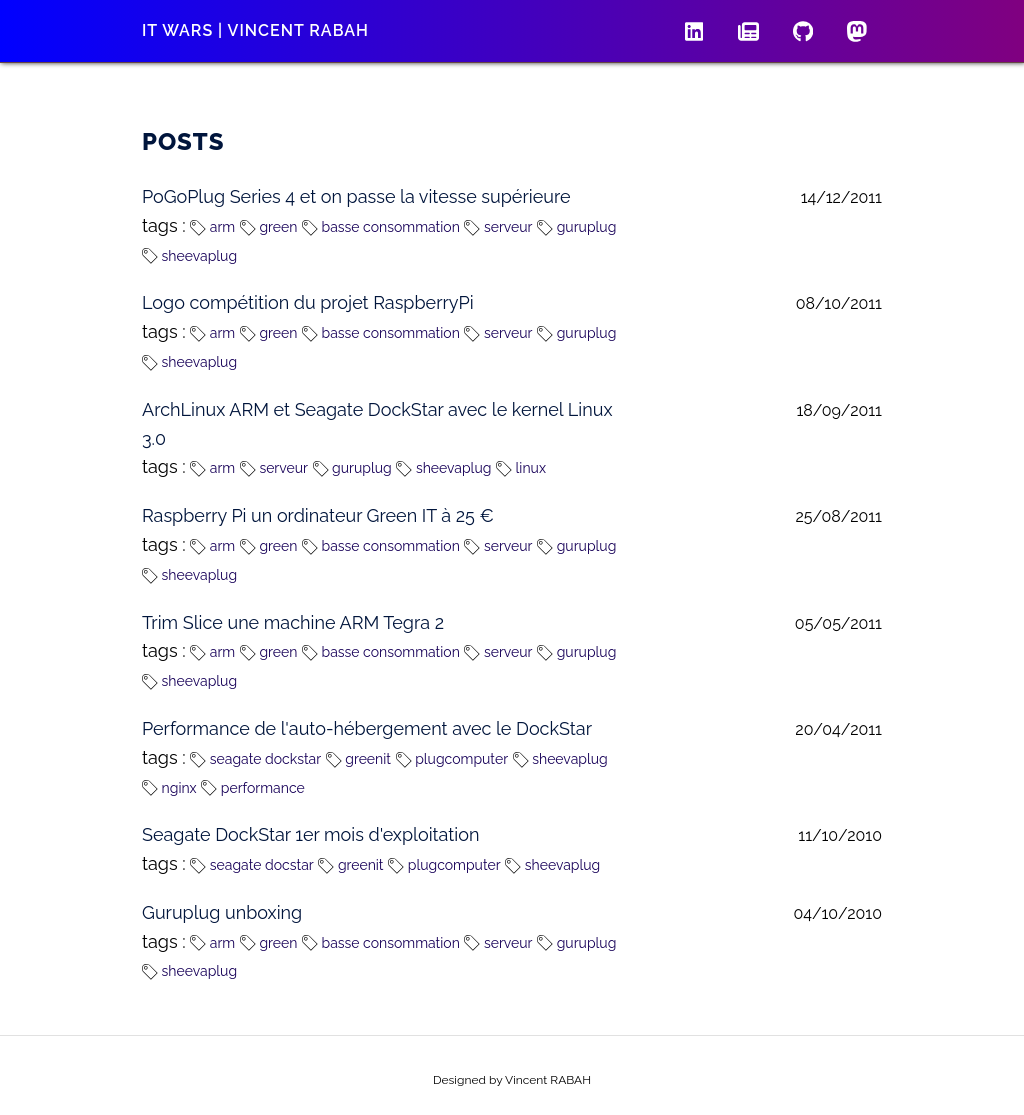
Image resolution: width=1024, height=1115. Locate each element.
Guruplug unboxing (222, 912)
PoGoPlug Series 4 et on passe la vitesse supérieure (356, 196)
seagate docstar (251, 865)
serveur (498, 227)
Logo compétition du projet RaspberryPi (308, 302)
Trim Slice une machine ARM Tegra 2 (293, 622)
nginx (169, 788)
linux (521, 468)
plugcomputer (452, 759)
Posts (183, 141)
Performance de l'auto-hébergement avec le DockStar (367, 728)
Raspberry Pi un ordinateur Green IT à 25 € (318, 515)
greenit (358, 759)
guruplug (576, 227)
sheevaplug (189, 256)
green (269, 227)
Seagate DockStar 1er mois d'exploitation (311, 834)
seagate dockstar (255, 759)
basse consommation (381, 227)
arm (212, 227)
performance (252, 788)
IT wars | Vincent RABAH (255, 30)
